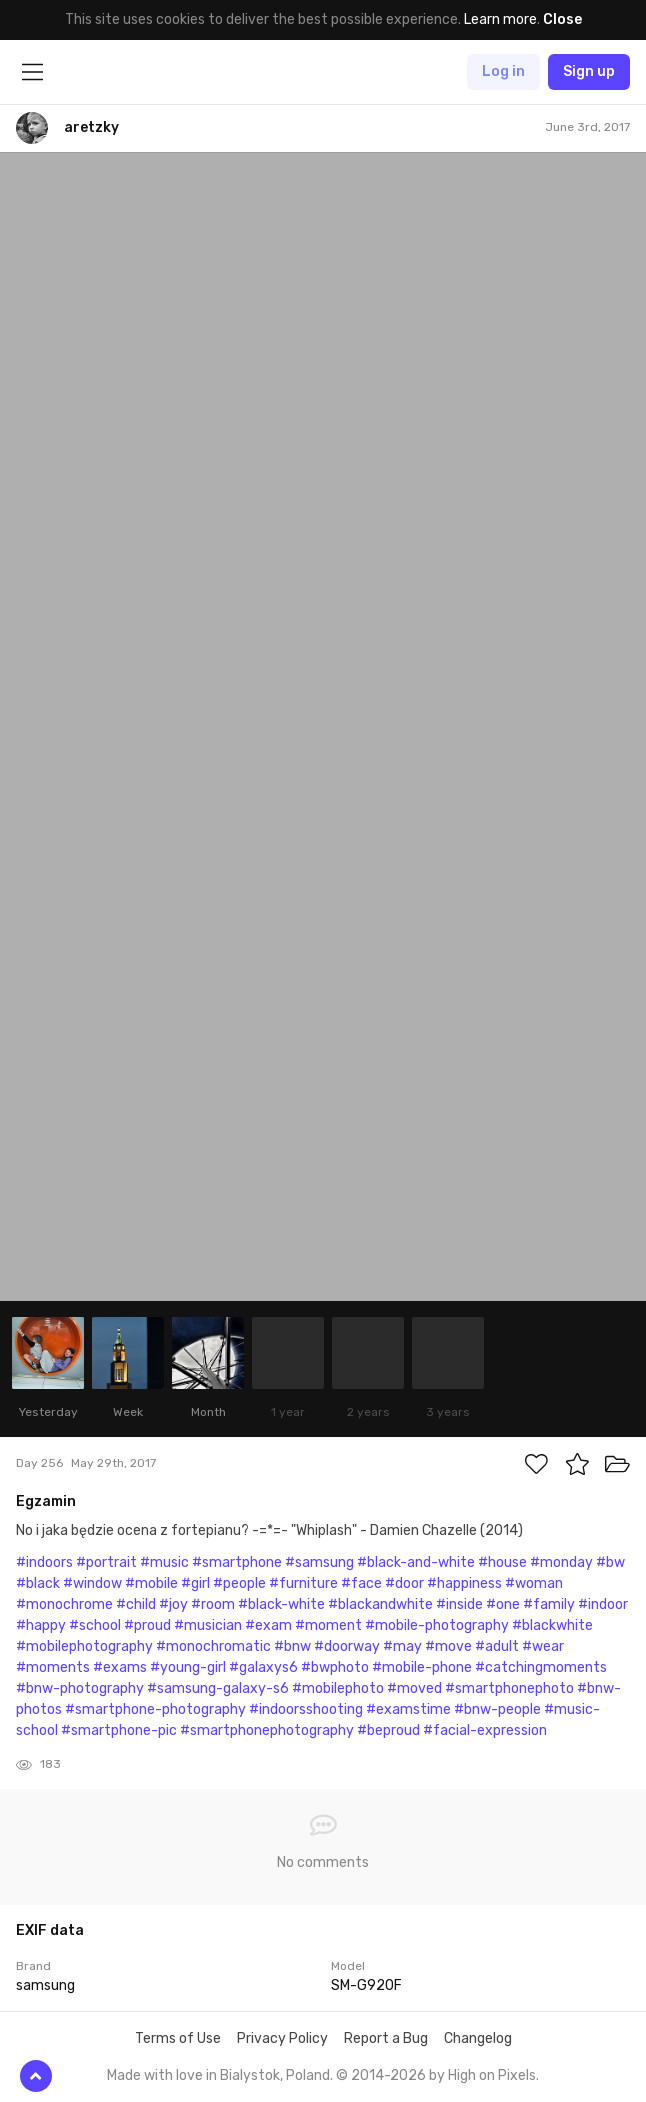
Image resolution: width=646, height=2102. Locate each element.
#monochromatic (213, 1646)
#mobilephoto (338, 1688)
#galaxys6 (263, 1667)
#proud (147, 1625)
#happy (41, 1625)
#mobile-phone (422, 1667)
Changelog (478, 2038)
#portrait (106, 1562)
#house (502, 1562)
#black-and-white (416, 1562)
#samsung (319, 1562)
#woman (534, 1583)
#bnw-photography (80, 1688)
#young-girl (188, 1667)
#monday (561, 1562)
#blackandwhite (380, 1604)
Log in (503, 71)
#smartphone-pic (119, 1730)
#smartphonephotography (267, 1730)
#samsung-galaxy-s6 (218, 1688)
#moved (414, 1688)
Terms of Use (178, 2038)
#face (361, 1583)
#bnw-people (497, 1709)
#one (503, 1604)
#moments (53, 1667)
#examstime (408, 1709)
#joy (173, 1604)
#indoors (44, 1562)
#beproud (388, 1730)
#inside (459, 1604)
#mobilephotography (84, 1646)
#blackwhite (552, 1625)
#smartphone (237, 1562)
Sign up (589, 71)
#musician (208, 1625)
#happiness (464, 1583)
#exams (120, 1667)
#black (38, 1583)
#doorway (347, 1646)
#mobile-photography (437, 1625)
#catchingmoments (541, 1667)
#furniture (303, 1583)
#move (448, 1646)
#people (239, 1583)
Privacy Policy (282, 2038)
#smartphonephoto (509, 1688)
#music (164, 1562)
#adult (497, 1646)
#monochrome (64, 1604)
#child (136, 1604)
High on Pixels (492, 2075)
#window (92, 1583)
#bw (610, 1562)
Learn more (500, 19)
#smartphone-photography (155, 1709)
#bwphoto (335, 1667)
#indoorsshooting (306, 1709)
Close (562, 19)
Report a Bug (386, 2038)
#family (549, 1604)
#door (404, 1583)
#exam (268, 1625)
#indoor (603, 1604)
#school (95, 1625)
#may (402, 1646)
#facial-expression (485, 1730)
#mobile (151, 1583)
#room (213, 1604)
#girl (195, 1583)
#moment (328, 1625)
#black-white (281, 1604)
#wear (543, 1646)
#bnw (292, 1646)
